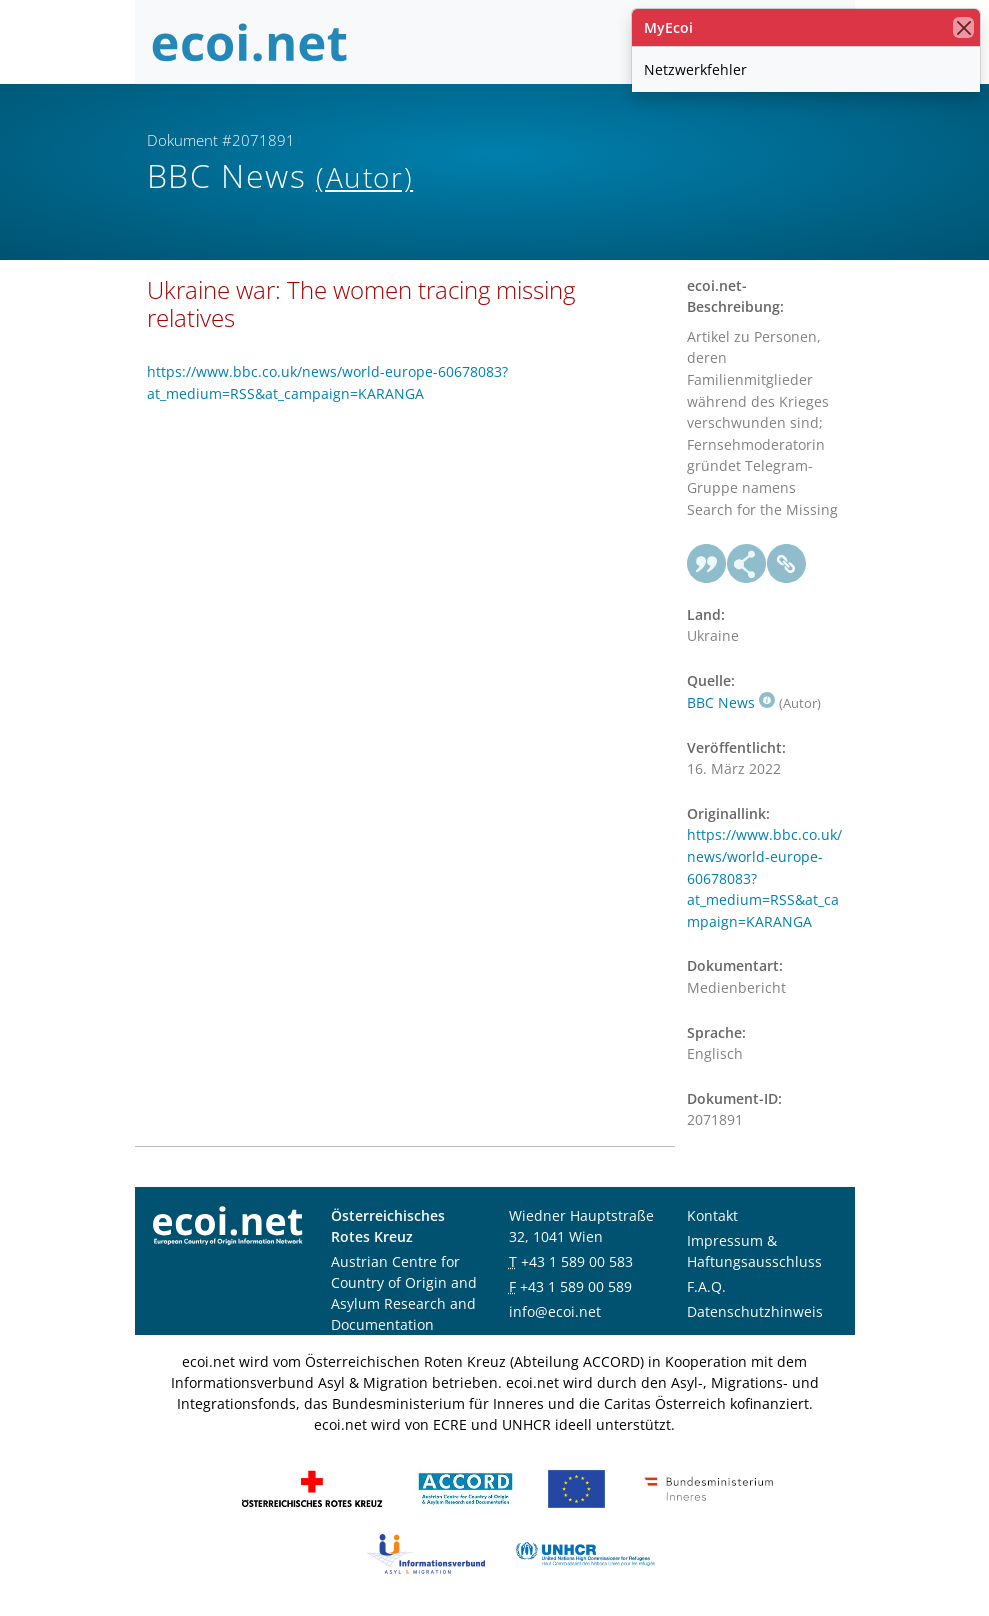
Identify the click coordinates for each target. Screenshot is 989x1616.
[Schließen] (963, 27)
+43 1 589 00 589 (576, 1286)
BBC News (731, 702)
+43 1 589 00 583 (577, 1261)
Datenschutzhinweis (755, 1311)
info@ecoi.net (555, 1311)
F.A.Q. (706, 1286)
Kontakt (712, 1215)
